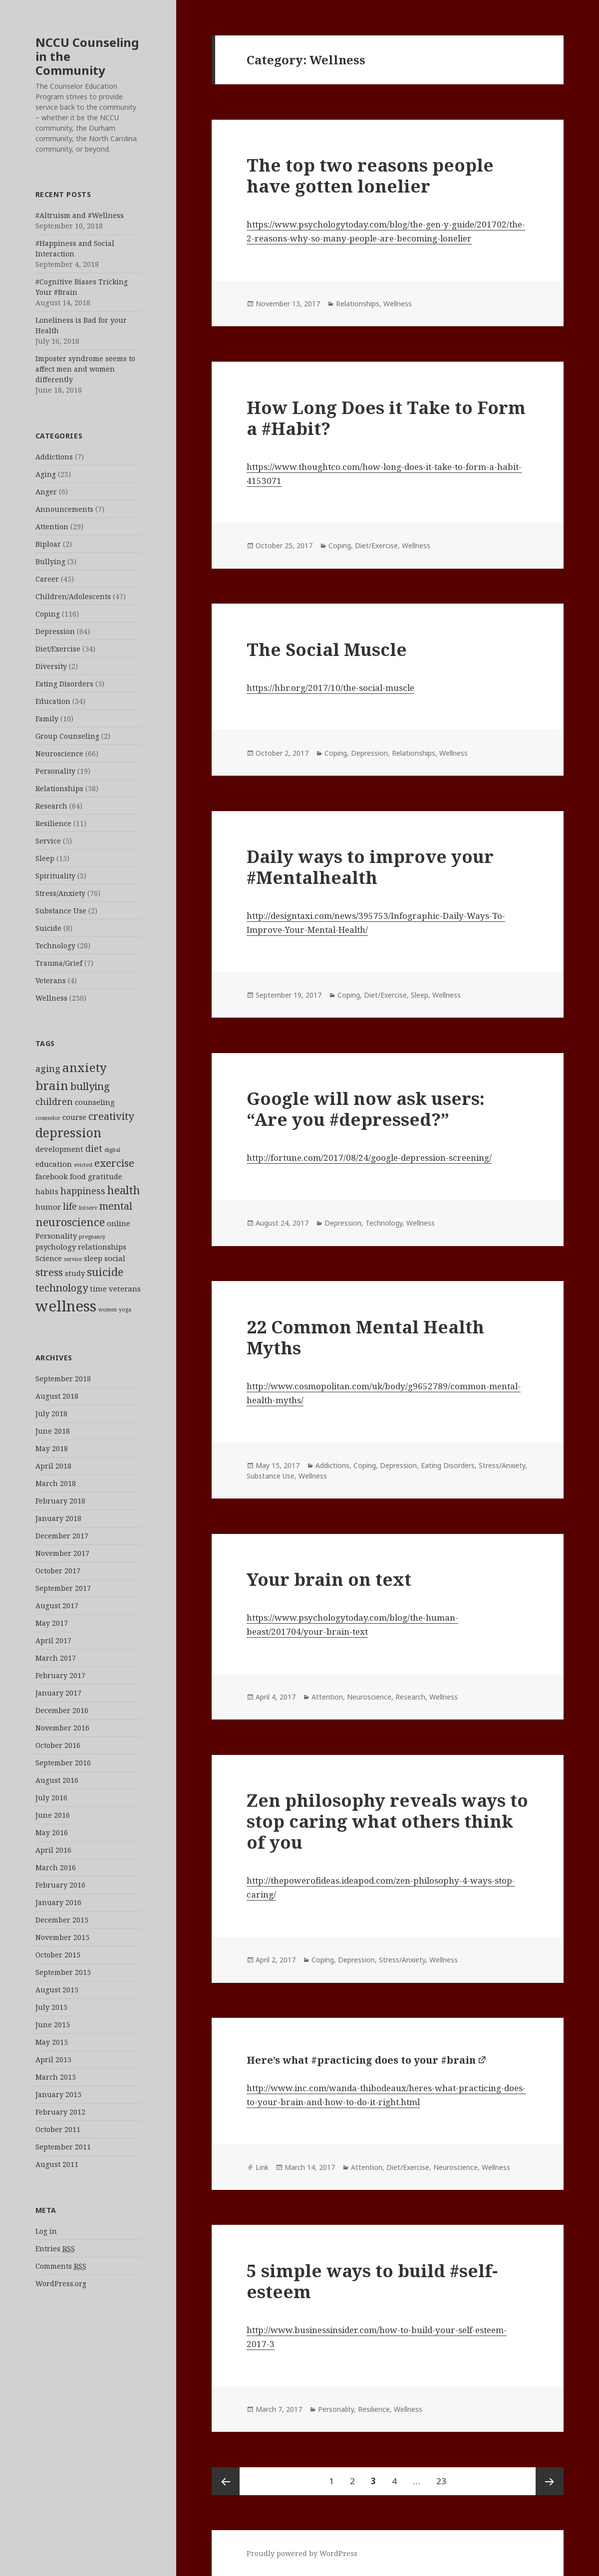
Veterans (50, 980)
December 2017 (61, 1535)
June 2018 (52, 1431)
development (59, 1149)
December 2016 (61, 1710)
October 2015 (57, 1954)
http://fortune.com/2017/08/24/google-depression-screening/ (369, 1157)
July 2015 (51, 2007)
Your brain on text (329, 1579)
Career (47, 579)
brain (51, 1085)
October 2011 (57, 2129)
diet (93, 1148)
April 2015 (53, 2059)
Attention (51, 526)
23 (444, 2477)
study (75, 1273)
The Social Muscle (327, 649)
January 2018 (58, 1518)
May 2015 (51, 2042)
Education (52, 701)
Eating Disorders (64, 683)
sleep (93, 1258)
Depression (55, 631)
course (74, 1117)
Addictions (54, 456)
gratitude (105, 1176)
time (98, 1288)
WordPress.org (60, 2283)
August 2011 (56, 2164)
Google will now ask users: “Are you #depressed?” (366, 1108)
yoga (125, 1309)
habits (46, 1191)
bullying (90, 1086)
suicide (105, 1271)
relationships (102, 1247)
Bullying (50, 561)
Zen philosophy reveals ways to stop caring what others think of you (387, 1821)
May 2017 (51, 1623)
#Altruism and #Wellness (79, 215)
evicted (83, 1164)
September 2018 (63, 1378)
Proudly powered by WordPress (302, 2553)
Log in (46, 2231)
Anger (46, 491)
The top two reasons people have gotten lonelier (370, 175)
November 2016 (62, 1727)
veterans (125, 1288)
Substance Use (60, 910)
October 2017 (57, 1570)
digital (112, 1149)
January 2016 (58, 1902)
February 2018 (60, 1500)
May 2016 (51, 1832)
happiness (82, 1191)
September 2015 (63, 1972)
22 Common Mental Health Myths (365, 1337)
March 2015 (55, 2077)
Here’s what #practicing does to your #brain (361, 2060)
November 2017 (62, 1553)
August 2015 (56, 1989)
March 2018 (55, 1483)
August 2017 (56, 1605)
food (78, 1176)
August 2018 (56, 1396)
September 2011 (63, 2146)
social (114, 1258)
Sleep (44, 858)
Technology (55, 945)
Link (262, 2167)
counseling (95, 1102)
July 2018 (51, 1413)
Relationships (59, 788)
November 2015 (62, 1937)
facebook (51, 1176)
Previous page (226, 2481)
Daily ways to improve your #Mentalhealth (370, 867)
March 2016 (55, 1867)
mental (115, 1206)
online (118, 1223)
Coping (47, 614)
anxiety (84, 1067)
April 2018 (53, 1466)
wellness (65, 1306)
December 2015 (61, 1920)
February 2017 (60, 1675)
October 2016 (57, 1745)
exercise (114, 1163)
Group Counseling (67, 736)
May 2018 (51, 1448)
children (54, 1101)
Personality (55, 771)
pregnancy (92, 1236)
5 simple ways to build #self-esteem (372, 2281)
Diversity (51, 666)
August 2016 (56, 1780)
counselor (47, 1117)
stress (49, 1272)
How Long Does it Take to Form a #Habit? (386, 418)
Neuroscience (59, 753)
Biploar (48, 544)
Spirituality (55, 875)
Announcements (64, 509)
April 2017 (53, 1640)
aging (47, 1068)
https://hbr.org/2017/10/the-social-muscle (330, 687)
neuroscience (70, 1221)
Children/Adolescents (73, 596)
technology (61, 1287)
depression (68, 1132)
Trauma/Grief (58, 963)
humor (48, 1207)
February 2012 (60, 2112)
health (123, 1189)
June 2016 (52, 1815)
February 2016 (60, 1885)
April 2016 (53, 1850)
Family (46, 718)
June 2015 (52, 2024)
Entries (55, 2249)
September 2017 (63, 1588)
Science (48, 1258)
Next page (550, 2481)
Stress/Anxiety (60, 893)
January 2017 (58, 1693)
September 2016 (63, 1762)
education (53, 1164)
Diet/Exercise (57, 648)
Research (51, 806)
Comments (60, 2266)
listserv (88, 1207)
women (107, 1309)
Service (48, 841)
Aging (45, 474)
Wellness (51, 998)
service (73, 1259)
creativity (111, 1116)
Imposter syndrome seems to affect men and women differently (85, 369)
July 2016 (51, 1797)
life (70, 1206)
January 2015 (58, 2094)
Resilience (53, 823)
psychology (55, 1247)
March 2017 (55, 1658)
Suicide (48, 928)
